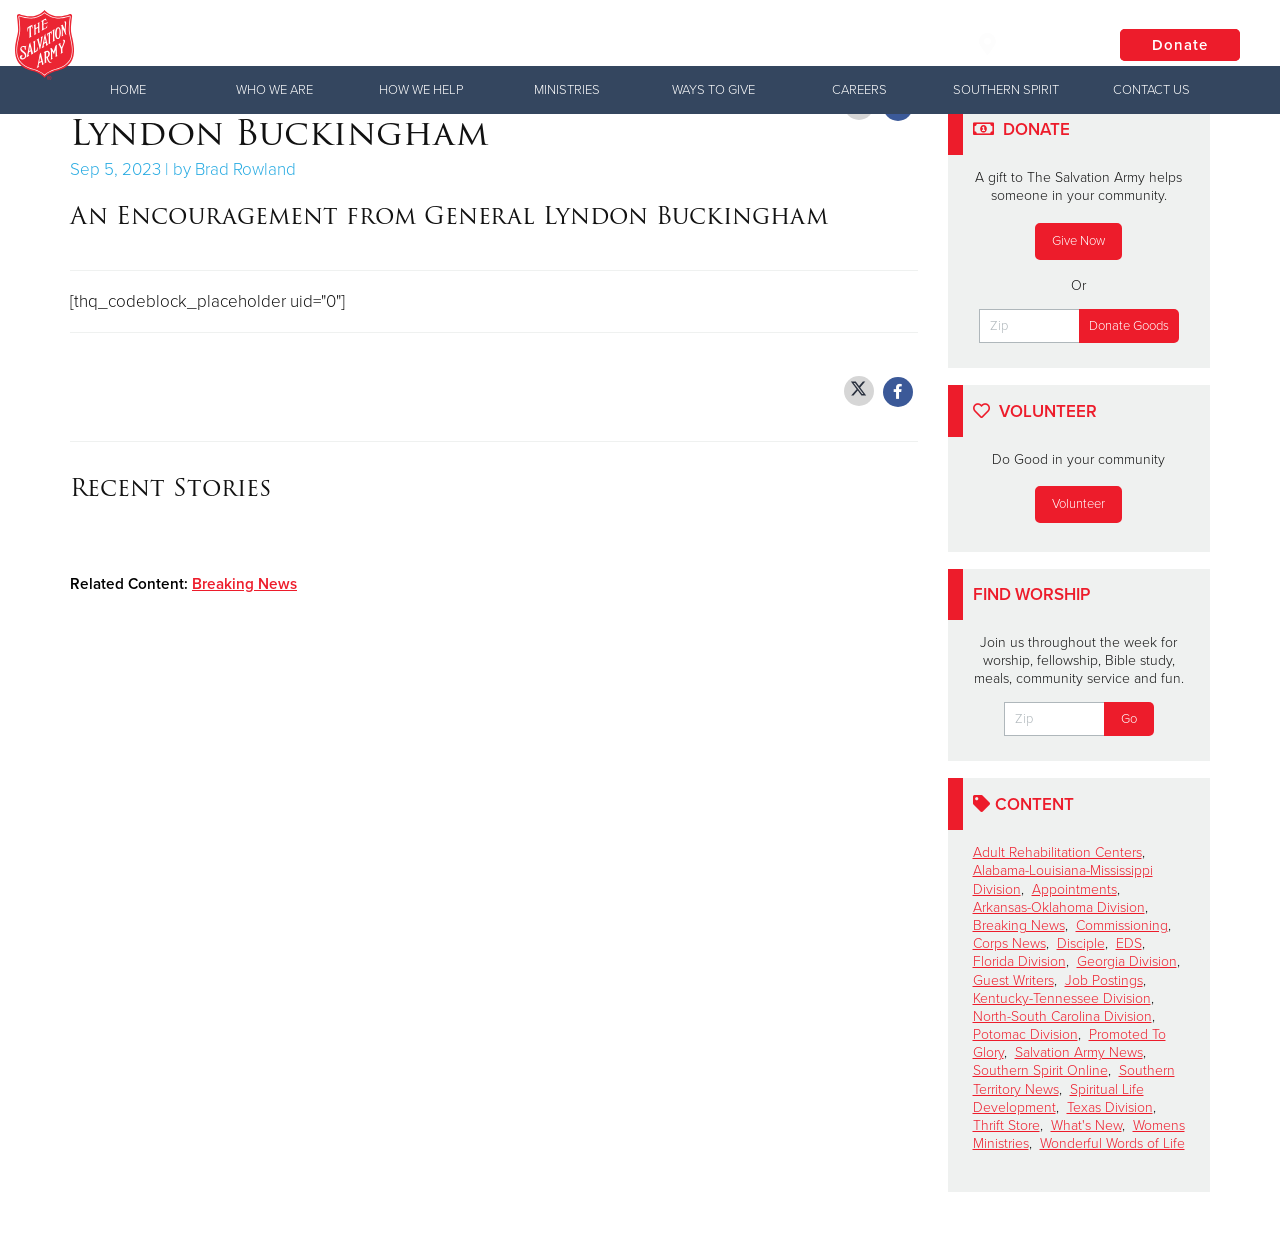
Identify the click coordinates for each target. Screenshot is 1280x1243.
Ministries (567, 90)
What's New (1086, 1125)
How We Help (421, 90)
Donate (1180, 45)
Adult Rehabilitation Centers (1057, 852)
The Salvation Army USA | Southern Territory (404, 45)
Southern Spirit (1006, 90)
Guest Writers (1013, 980)
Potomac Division (1025, 1034)
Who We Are (274, 90)
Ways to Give (713, 90)
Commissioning (1122, 925)
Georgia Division (1127, 961)
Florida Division (1019, 961)
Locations (1029, 44)
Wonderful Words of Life (1112, 1143)
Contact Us (1151, 90)
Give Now (1078, 241)
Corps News (1009, 943)
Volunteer (1078, 504)
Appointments (1074, 889)
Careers (859, 90)
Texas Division (1110, 1107)
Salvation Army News (1079, 1052)
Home (128, 90)
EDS (1129, 943)
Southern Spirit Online (1040, 1070)
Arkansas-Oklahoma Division (1059, 907)
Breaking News (244, 584)
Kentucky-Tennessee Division (1062, 998)
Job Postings (1104, 980)
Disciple (1081, 943)
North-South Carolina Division (1062, 1016)
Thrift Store (1006, 1125)
